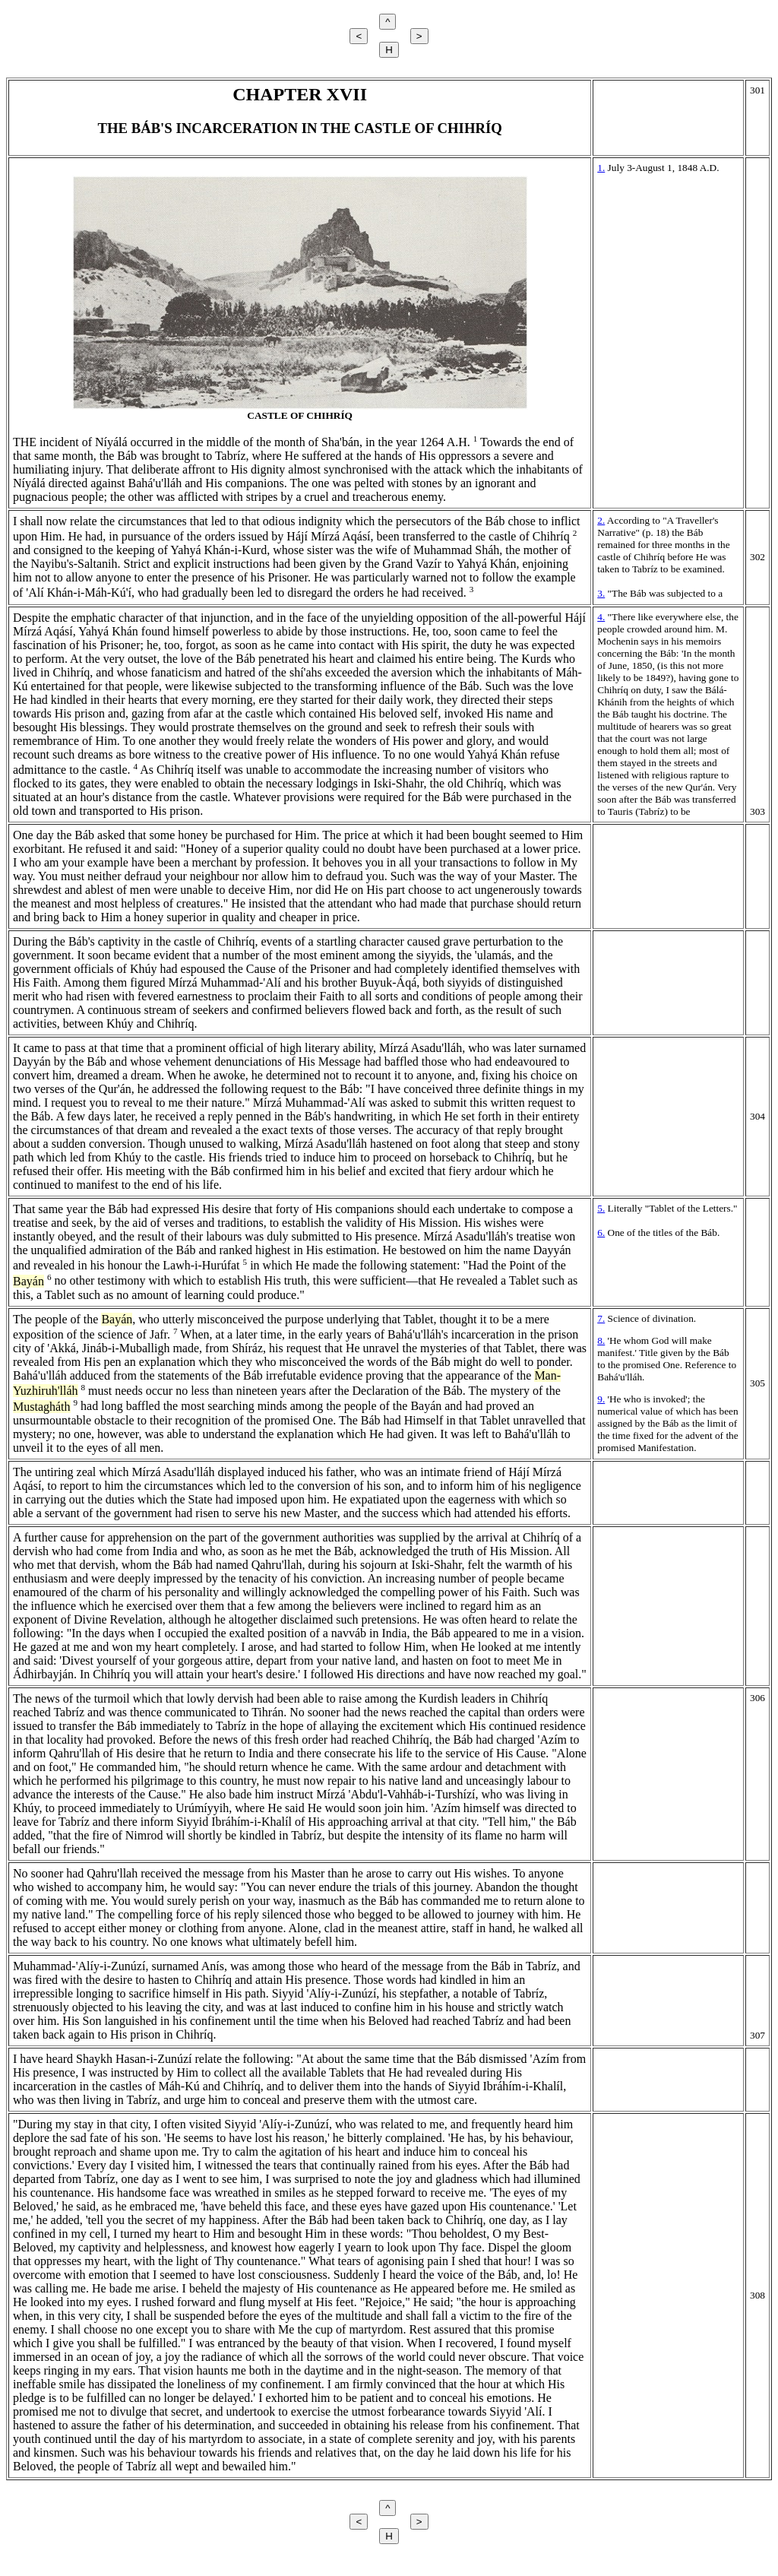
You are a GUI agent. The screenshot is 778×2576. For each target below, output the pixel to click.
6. (601, 1232)
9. (601, 1399)
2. (601, 520)
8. (601, 1340)
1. (601, 167)
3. (601, 593)
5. (601, 1208)
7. (601, 1318)
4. (601, 617)
